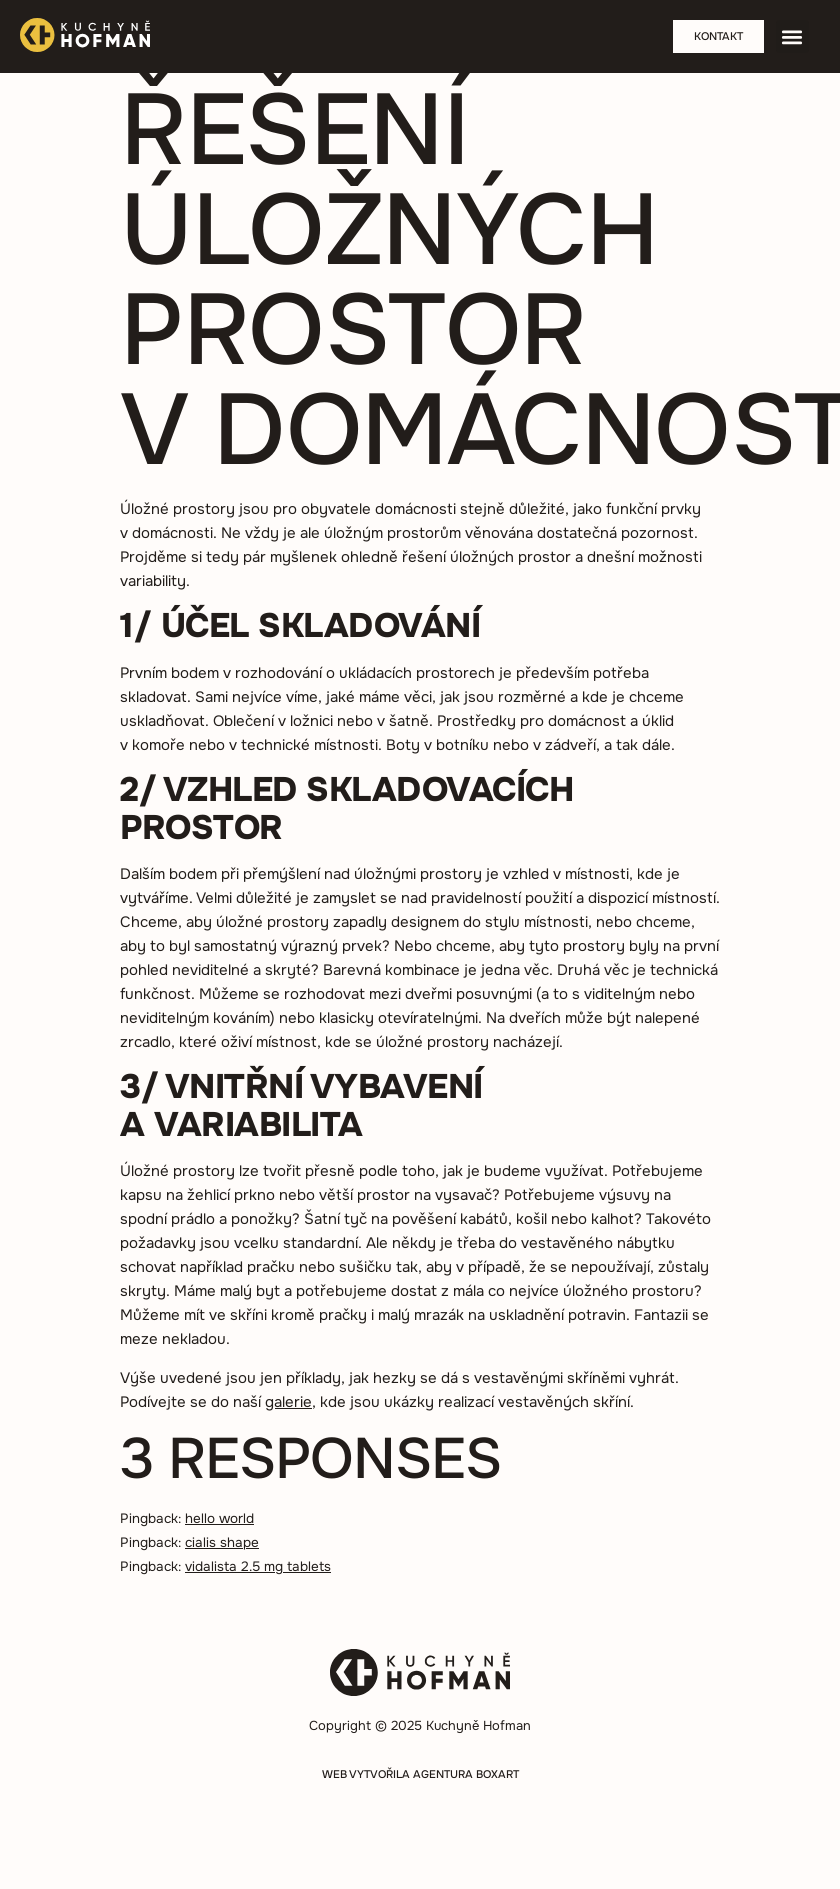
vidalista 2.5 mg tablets (258, 1566)
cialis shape (222, 1542)
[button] (792, 36)
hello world (219, 1518)
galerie (288, 1402)
